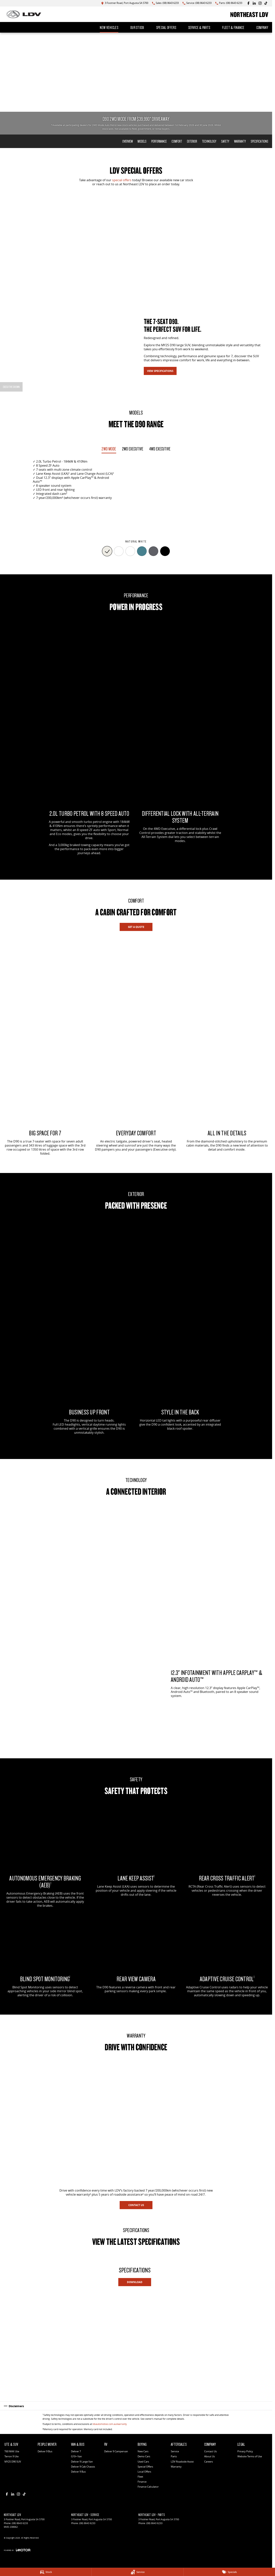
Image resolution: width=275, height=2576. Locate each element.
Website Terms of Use (249, 2456)
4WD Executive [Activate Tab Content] (160, 449)
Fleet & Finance (233, 27)
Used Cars (143, 2461)
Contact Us (210, 2451)
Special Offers (166, 27)
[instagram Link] (260, 3)
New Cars (143, 2451)
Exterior (192, 141)
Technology (209, 141)
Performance (159, 141)
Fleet (140, 2476)
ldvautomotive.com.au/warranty (110, 2424)
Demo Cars (144, 2456)
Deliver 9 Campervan (116, 2451)
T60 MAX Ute (11, 2451)
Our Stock (137, 27)
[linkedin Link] (254, 3)
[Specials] (229, 2572)
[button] (136, 84)
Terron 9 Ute (11, 2456)
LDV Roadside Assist (182, 2461)
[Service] (137, 2572)
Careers (208, 2461)
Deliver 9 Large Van (82, 2461)
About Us (209, 2456)
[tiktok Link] (265, 3)
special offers (121, 180)
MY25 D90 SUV (12, 2461)
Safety (225, 141)
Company (262, 27)
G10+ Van (76, 2456)
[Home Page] (23, 14)
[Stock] (45, 2572)
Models (142, 141)
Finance (142, 2481)
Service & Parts (199, 27)
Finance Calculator (148, 2486)
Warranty (240, 141)
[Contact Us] (124, 3)
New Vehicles (109, 27)
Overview (127, 141)
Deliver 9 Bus (45, 2451)
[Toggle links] (17, 2550)
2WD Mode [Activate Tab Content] (109, 449)
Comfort (177, 141)
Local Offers (144, 2471)
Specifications (259, 141)
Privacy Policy (245, 2451)
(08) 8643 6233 (20, 2523)
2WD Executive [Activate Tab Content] (132, 449)
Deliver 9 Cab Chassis (83, 2466)
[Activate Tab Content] (107, 551)
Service (175, 2451)
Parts (174, 2456)
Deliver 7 (76, 2451)
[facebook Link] (248, 3)
